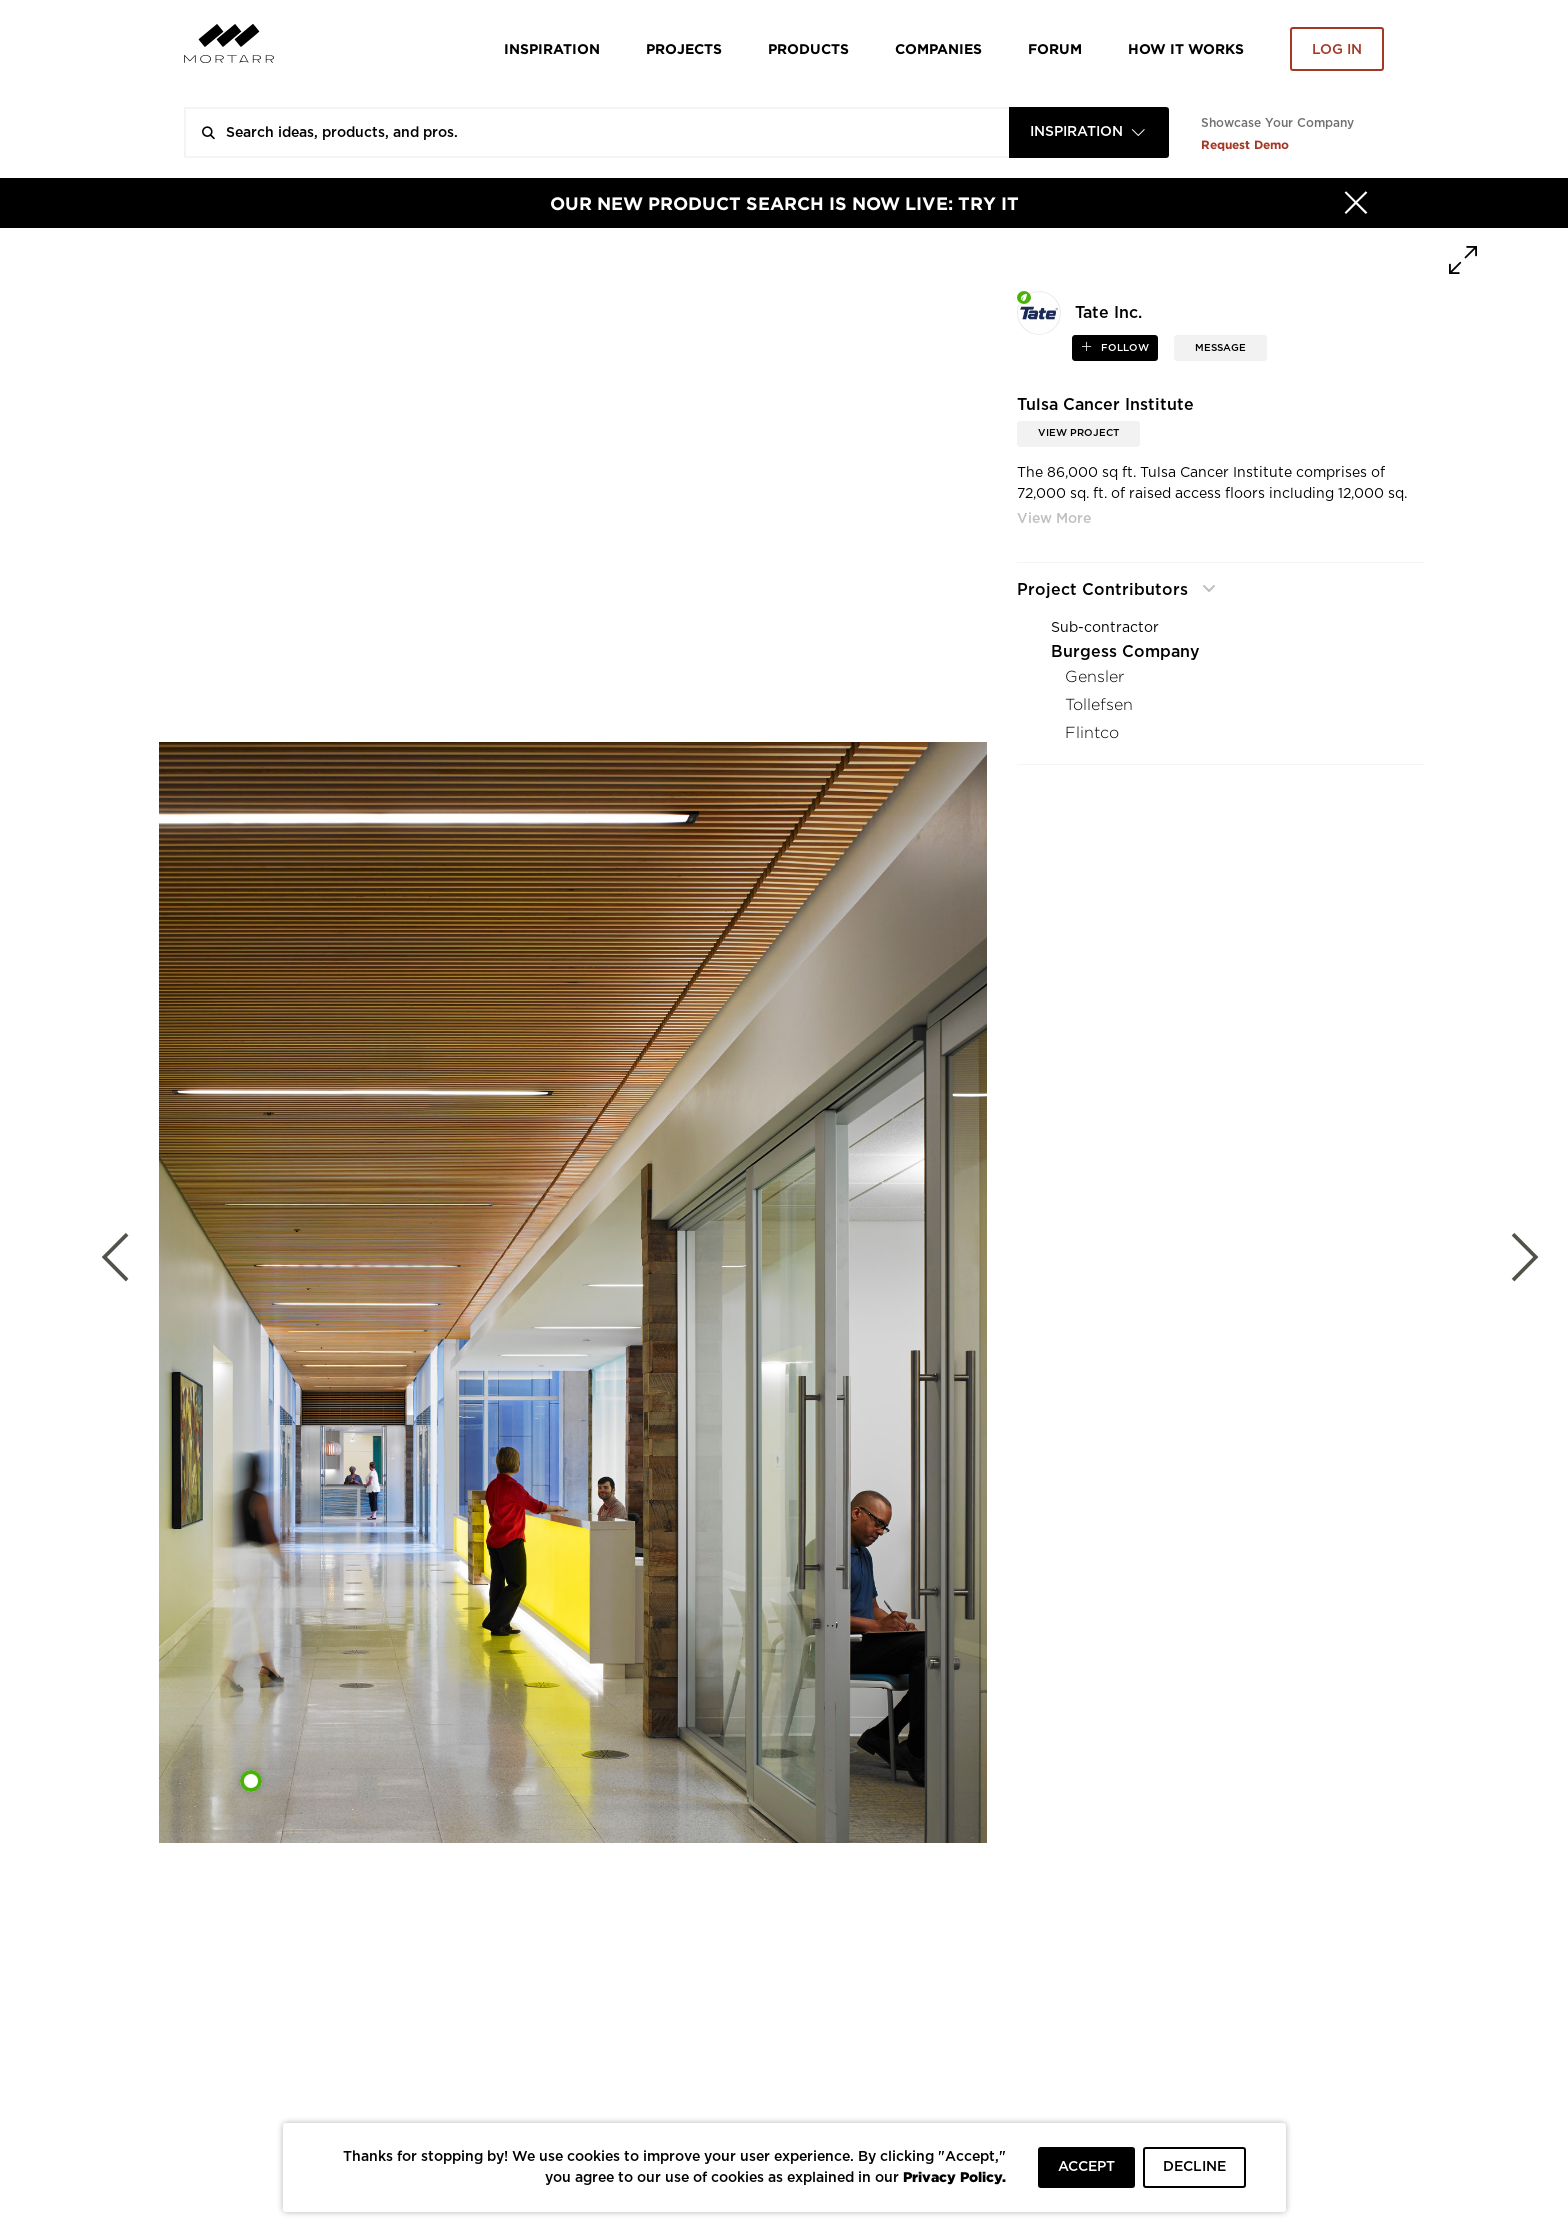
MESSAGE (1220, 348)
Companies (938, 48)
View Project (1078, 433)
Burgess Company (1125, 652)
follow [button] (1123, 348)
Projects (684, 48)
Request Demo (1245, 144)
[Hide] (1356, 203)
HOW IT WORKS (1186, 48)
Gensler (1094, 676)
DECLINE (1194, 2167)
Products (808, 48)
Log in (1337, 50)
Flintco (1092, 732)
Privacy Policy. (954, 2176)
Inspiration (552, 48)
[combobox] (1089, 132)
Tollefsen (1099, 704)
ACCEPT (1086, 2167)
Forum (1055, 48)
